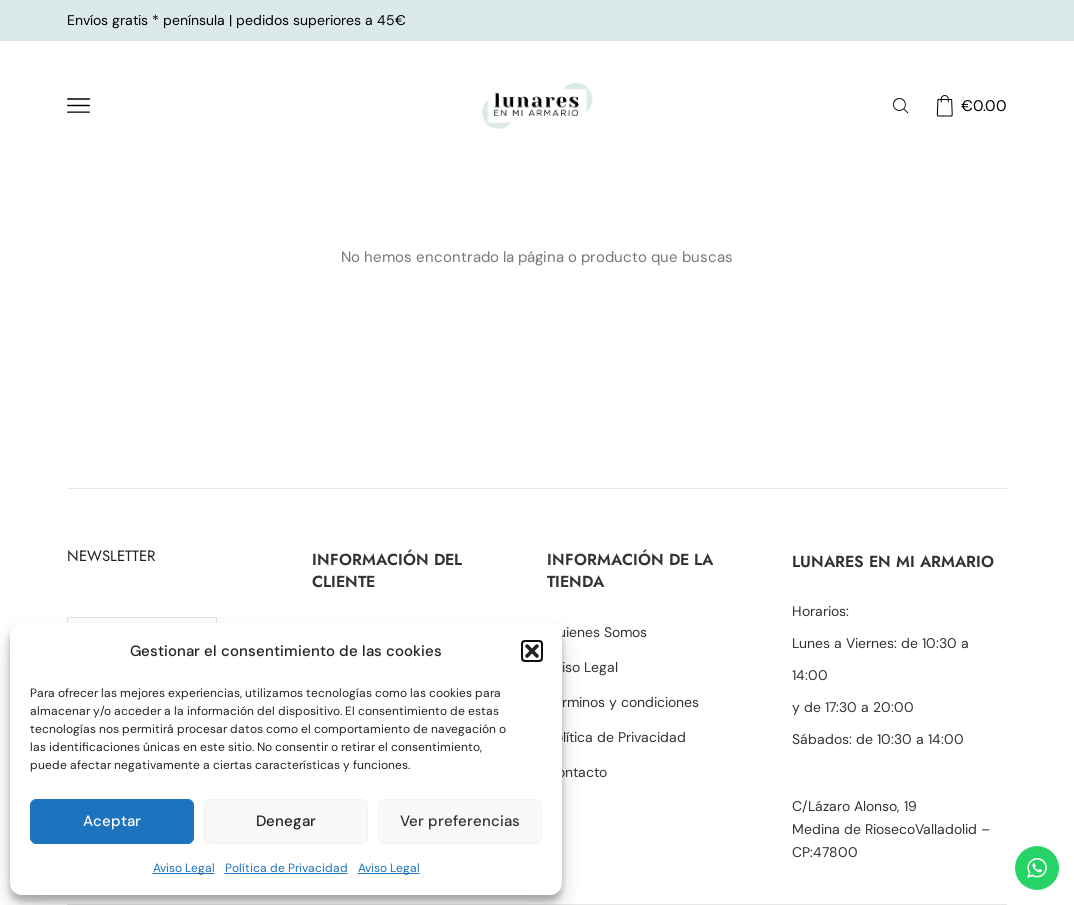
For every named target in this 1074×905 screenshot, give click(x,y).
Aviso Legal (184, 868)
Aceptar (112, 821)
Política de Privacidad (286, 868)
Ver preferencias (460, 821)
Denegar (286, 821)
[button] (532, 651)
